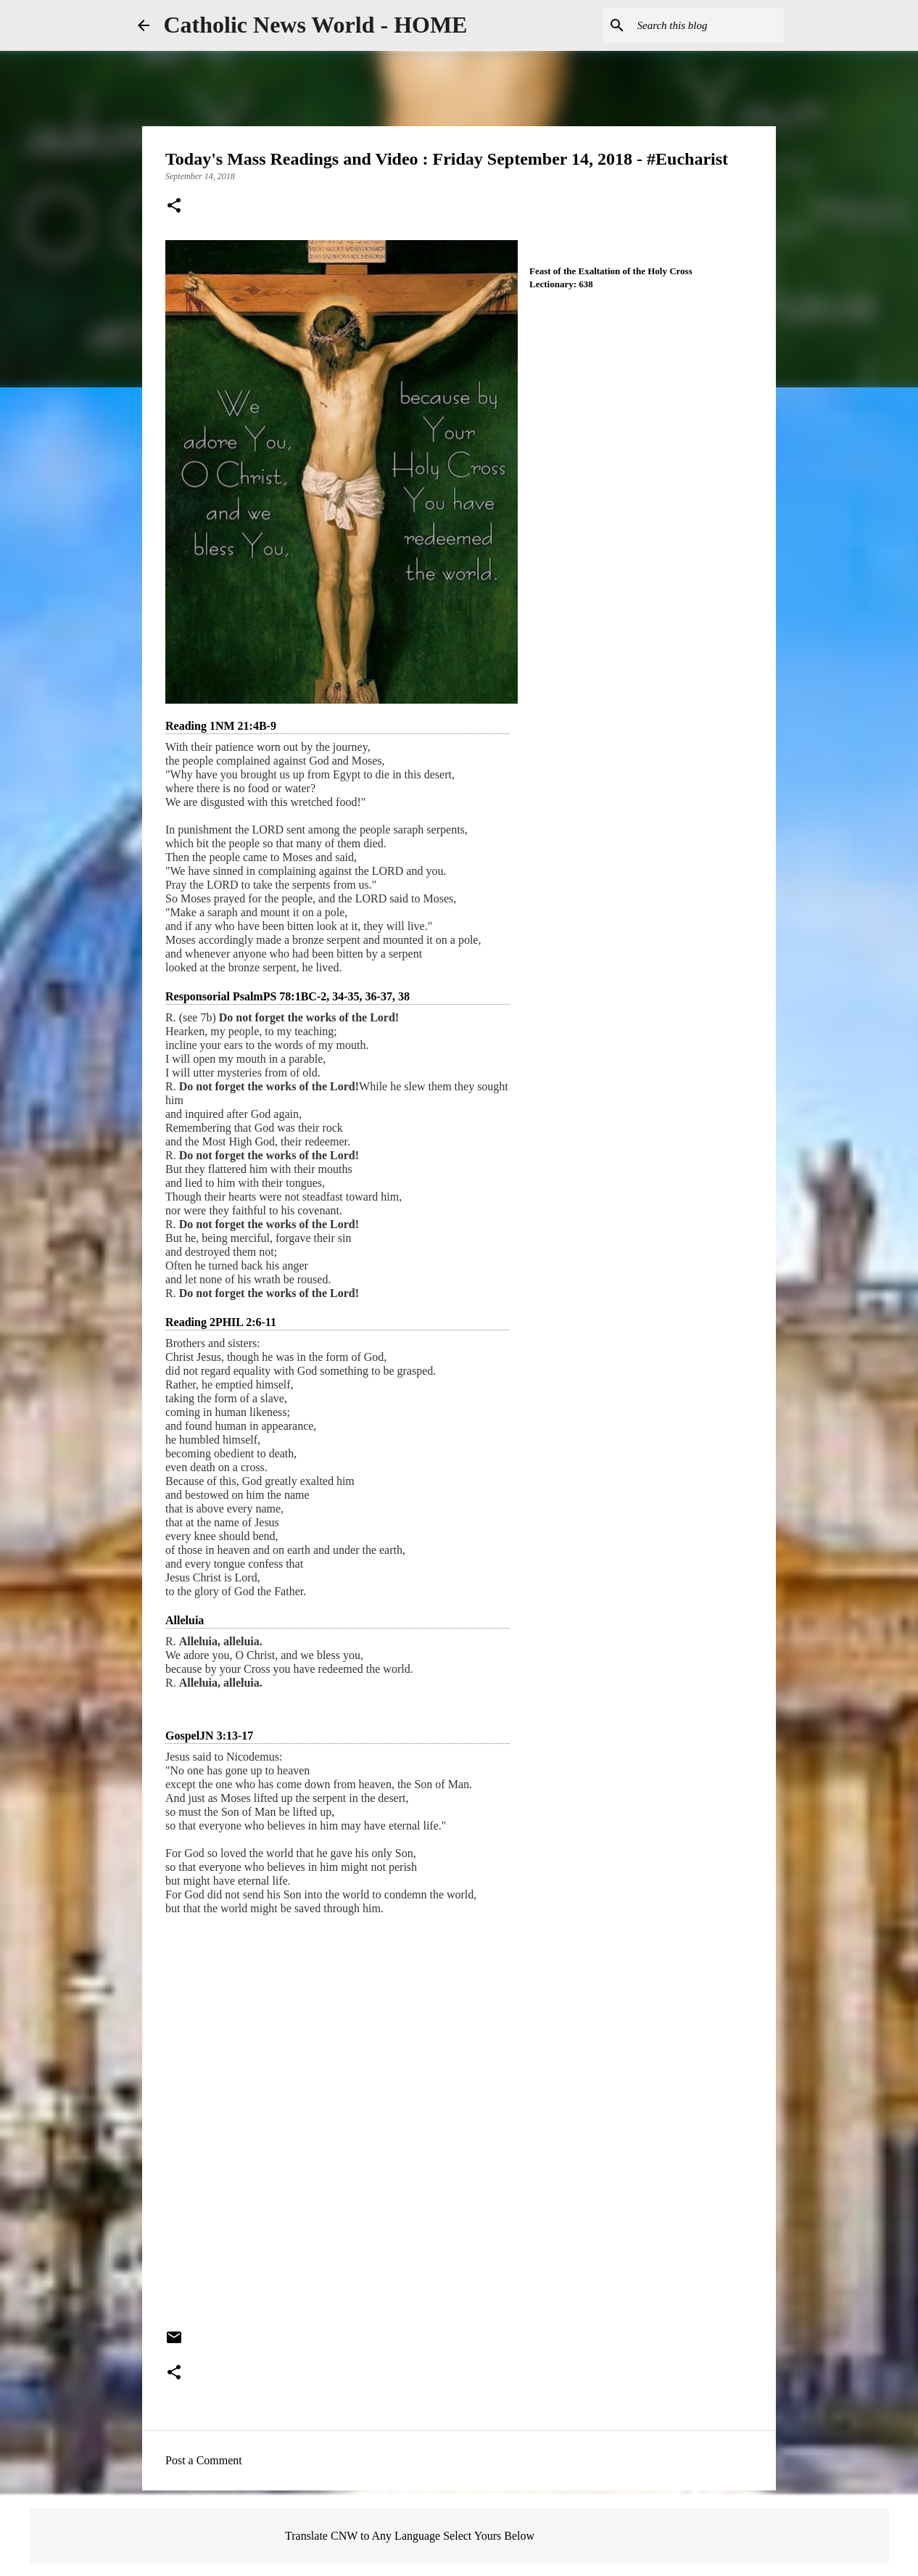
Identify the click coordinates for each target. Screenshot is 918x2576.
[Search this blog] (708, 25)
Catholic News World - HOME (316, 25)
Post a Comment (203, 2460)
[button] (174, 207)
